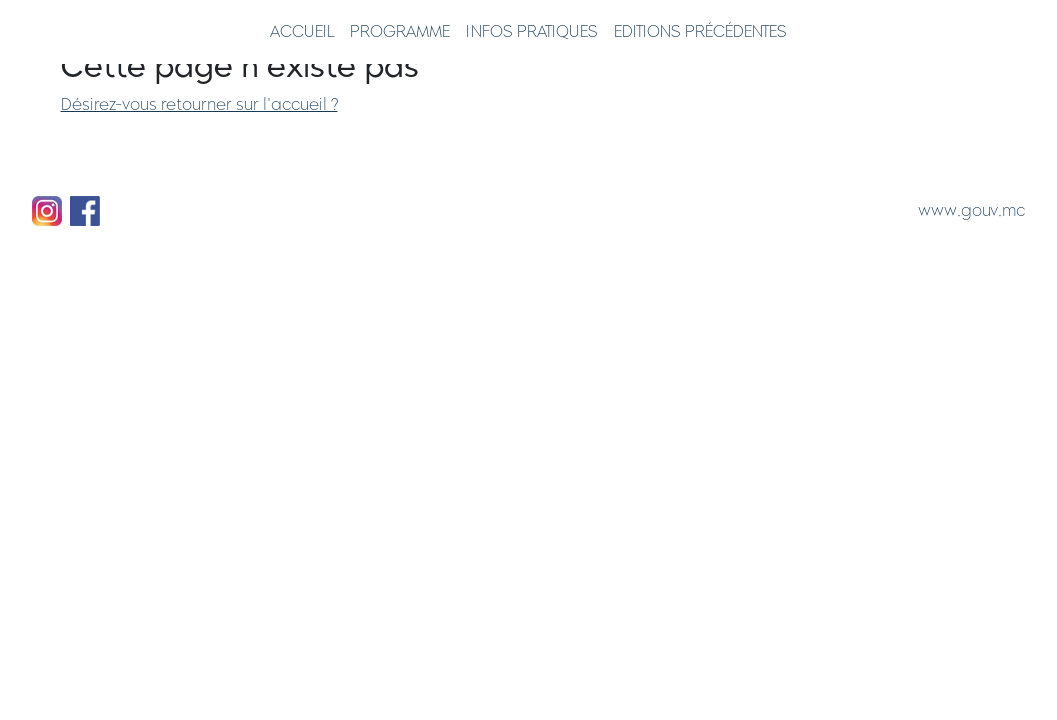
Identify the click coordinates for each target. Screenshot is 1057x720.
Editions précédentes (700, 31)
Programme (400, 31)
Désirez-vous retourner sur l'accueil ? (199, 104)
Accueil (302, 31)
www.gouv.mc (971, 210)
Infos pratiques (532, 31)
